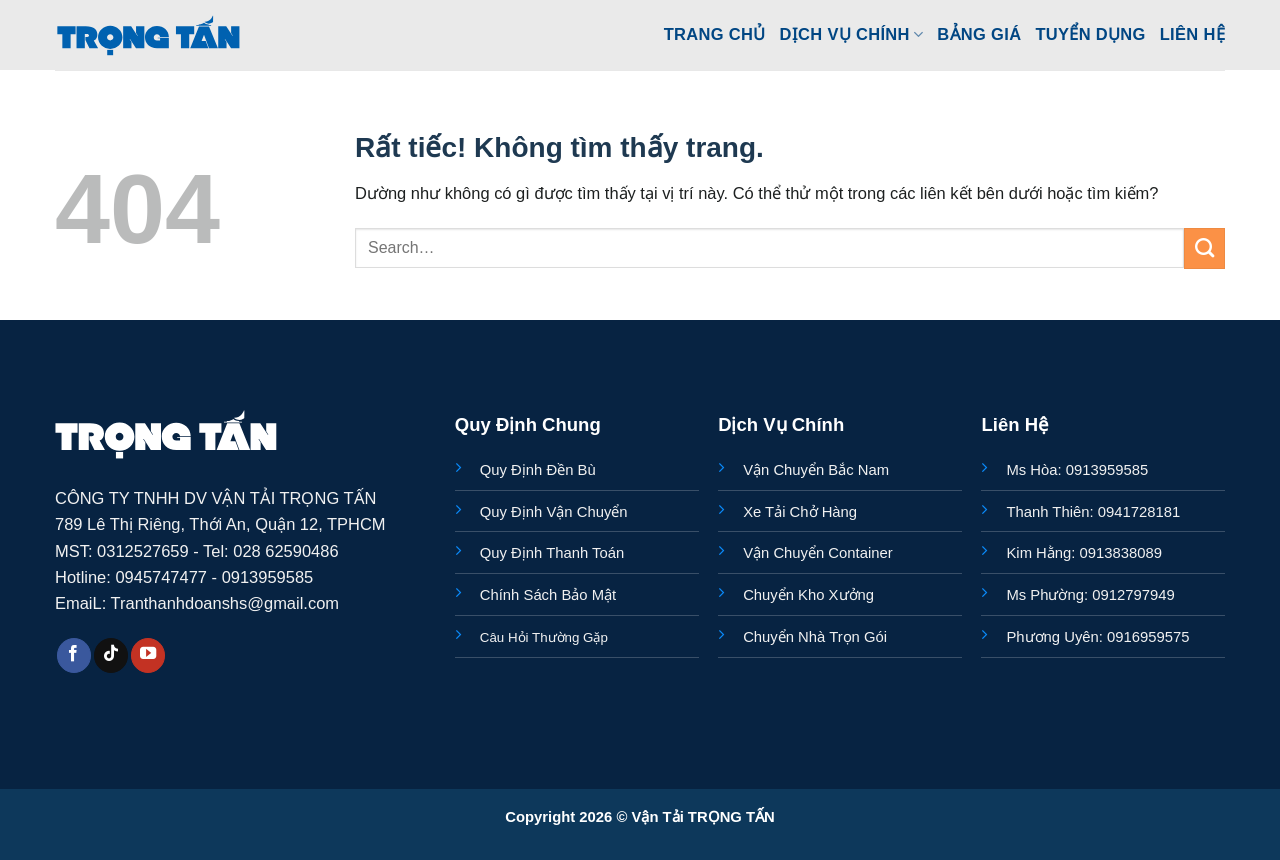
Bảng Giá (979, 34)
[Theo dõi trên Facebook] (74, 655)
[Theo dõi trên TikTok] (111, 655)
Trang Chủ (715, 34)
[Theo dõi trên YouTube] (148, 655)
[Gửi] (1204, 248)
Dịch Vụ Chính (852, 34)
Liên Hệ (1192, 34)
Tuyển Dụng (1090, 34)
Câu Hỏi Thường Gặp (544, 637)
